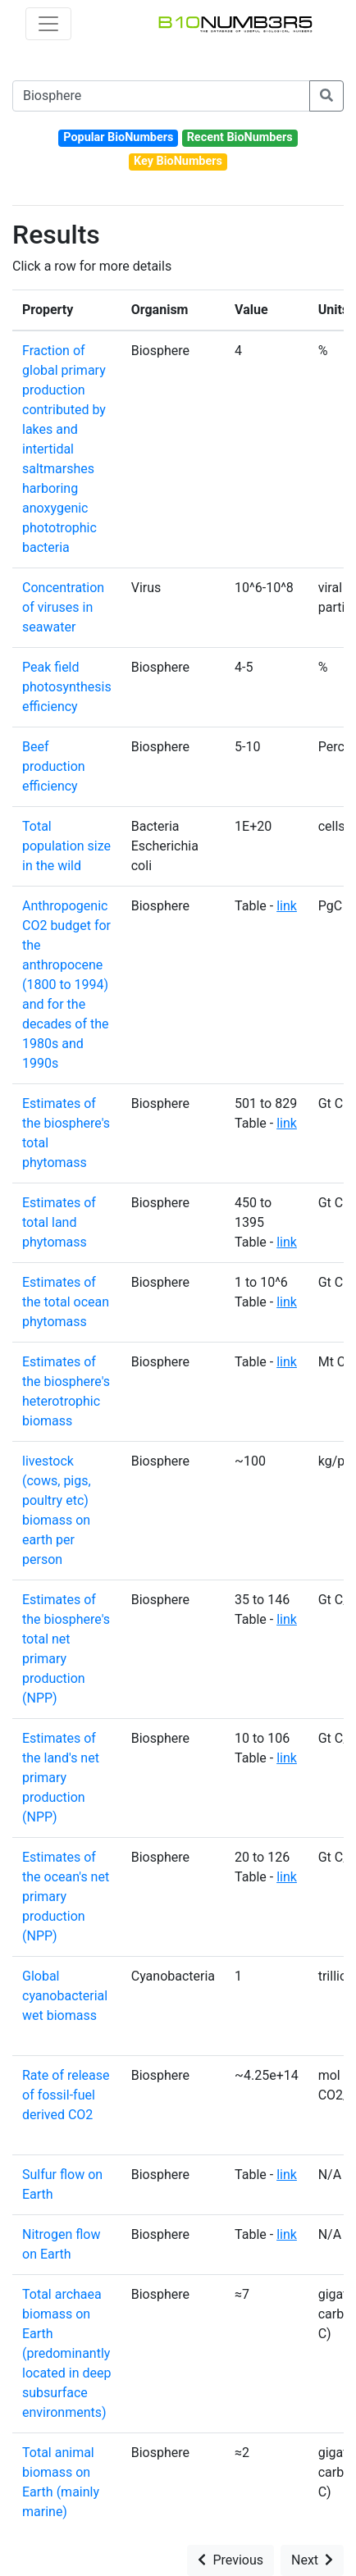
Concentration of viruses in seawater (63, 607)
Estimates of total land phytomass (59, 1222)
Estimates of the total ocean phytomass (65, 1301)
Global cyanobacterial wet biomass (64, 1995)
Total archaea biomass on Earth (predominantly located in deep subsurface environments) (66, 2353)
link (286, 906)
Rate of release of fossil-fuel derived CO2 (65, 2095)
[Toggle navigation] (48, 23)
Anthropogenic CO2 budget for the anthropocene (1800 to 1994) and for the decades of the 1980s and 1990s (66, 984)
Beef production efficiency (53, 766)
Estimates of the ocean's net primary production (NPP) (65, 1896)
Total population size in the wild (66, 845)
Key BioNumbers (178, 161)
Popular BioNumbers (118, 137)
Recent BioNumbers (240, 137)
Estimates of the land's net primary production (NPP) (60, 1777)
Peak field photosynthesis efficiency (67, 686)
